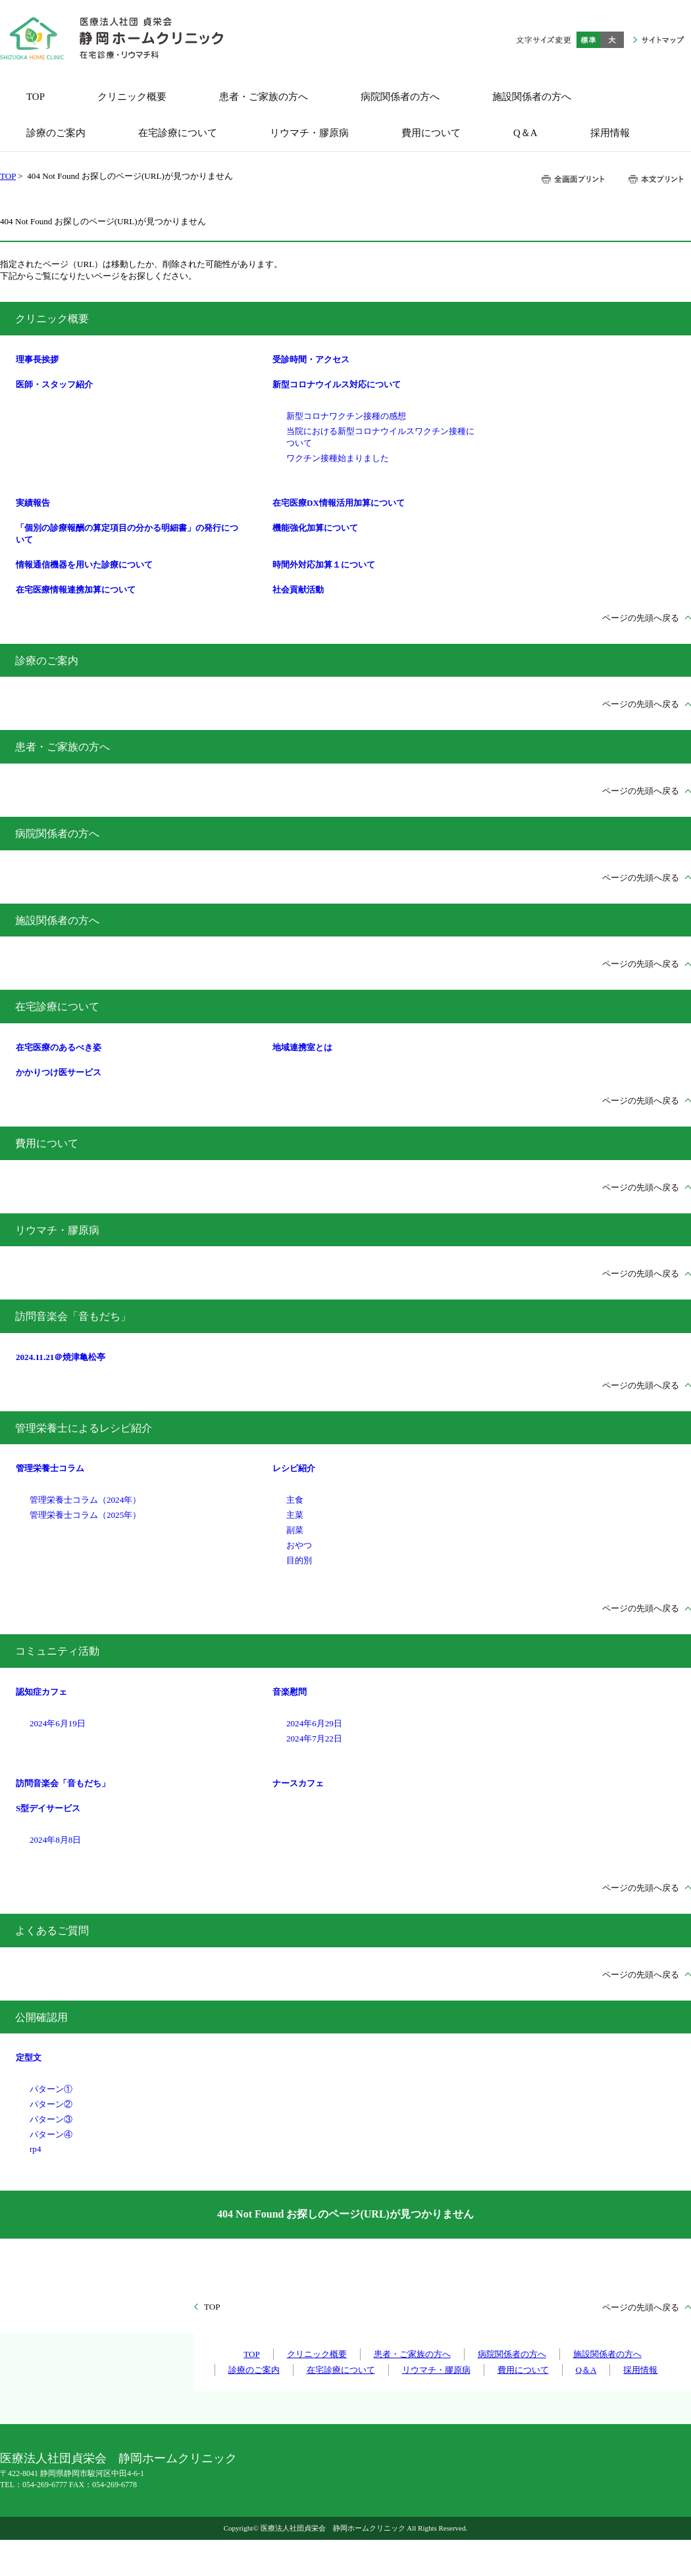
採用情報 (640, 2370)
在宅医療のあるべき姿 (58, 1047)
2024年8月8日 (55, 1840)
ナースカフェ (298, 1783)
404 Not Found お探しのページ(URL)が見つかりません (345, 2214)
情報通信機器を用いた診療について (84, 565)
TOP (8, 176)
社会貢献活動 (298, 590)
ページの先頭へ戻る (640, 618)
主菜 (294, 1515)
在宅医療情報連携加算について (76, 590)
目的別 (299, 1560)
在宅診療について (57, 1006)
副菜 (294, 1530)
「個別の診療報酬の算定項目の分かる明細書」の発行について (127, 534)
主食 (294, 1500)
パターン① (51, 2089)
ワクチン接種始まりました (337, 458)
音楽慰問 (289, 1692)
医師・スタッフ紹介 (54, 384)
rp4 (35, 2149)
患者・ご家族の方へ (62, 746)
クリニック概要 (52, 318)
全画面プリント (573, 179)
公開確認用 (41, 2017)
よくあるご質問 (52, 1930)
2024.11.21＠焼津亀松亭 (60, 1357)
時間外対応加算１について (323, 565)
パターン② (51, 2104)
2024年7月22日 (314, 1738)
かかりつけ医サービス (58, 1072)
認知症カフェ (41, 1692)
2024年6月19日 (58, 1723)
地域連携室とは (302, 1047)
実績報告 (33, 503)
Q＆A (586, 2370)
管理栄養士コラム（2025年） (85, 1515)
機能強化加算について (315, 528)
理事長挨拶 (37, 359)
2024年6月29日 (314, 1723)
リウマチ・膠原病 (57, 1230)
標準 (588, 40)
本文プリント (655, 179)
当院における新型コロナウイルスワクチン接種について (380, 437)
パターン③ (51, 2119)
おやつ (299, 1545)
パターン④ (51, 2134)
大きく (612, 40)
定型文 (28, 2057)
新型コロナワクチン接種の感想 (346, 416)
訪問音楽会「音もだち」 (73, 1316)
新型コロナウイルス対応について (336, 384)
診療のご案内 (46, 660)
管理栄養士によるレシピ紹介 (83, 1428)
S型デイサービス (48, 1808)
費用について (46, 1143)
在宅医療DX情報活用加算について (338, 503)
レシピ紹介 (293, 1468)
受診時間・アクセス (310, 359)
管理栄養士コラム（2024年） (85, 1500)
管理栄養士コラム (50, 1468)
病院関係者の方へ (57, 833)
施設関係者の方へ (57, 920)
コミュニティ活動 (57, 1651)
